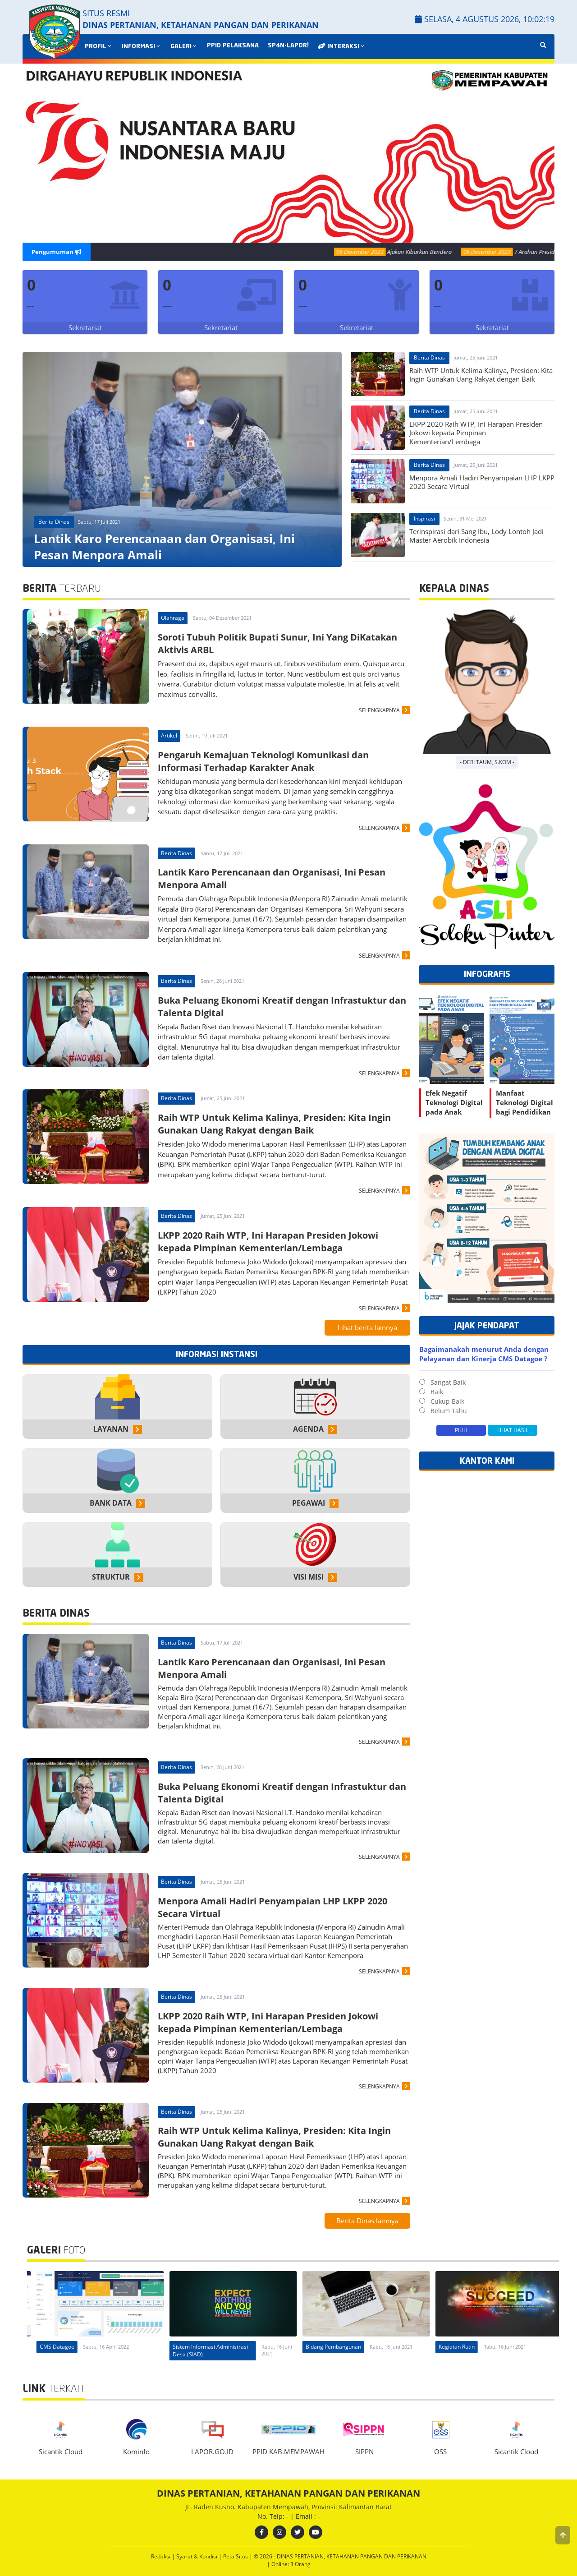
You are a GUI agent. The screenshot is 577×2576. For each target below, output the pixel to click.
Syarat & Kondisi (197, 2556)
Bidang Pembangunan (459, 2346)
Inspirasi (424, 518)
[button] (562, 2535)
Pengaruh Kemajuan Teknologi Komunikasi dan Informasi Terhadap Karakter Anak (263, 761)
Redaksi (161, 2556)
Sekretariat (85, 327)
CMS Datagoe (50, 2346)
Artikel (169, 735)
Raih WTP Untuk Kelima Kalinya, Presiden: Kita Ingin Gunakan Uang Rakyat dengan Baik (274, 1123)
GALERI (184, 47)
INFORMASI (141, 47)
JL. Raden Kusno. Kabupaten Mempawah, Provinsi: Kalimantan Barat (288, 2506)
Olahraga (172, 618)
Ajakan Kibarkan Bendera (438, 252)
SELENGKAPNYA (379, 710)
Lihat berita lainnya (367, 1327)
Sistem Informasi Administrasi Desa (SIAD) (336, 2350)
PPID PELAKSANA (233, 46)
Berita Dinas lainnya (367, 2220)
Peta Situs (236, 2556)
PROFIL (99, 47)
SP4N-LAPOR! (288, 46)
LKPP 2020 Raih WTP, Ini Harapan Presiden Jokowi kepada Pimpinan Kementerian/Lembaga (268, 1241)
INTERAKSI (342, 46)
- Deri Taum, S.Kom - (487, 761)
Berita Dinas (53, 521)
